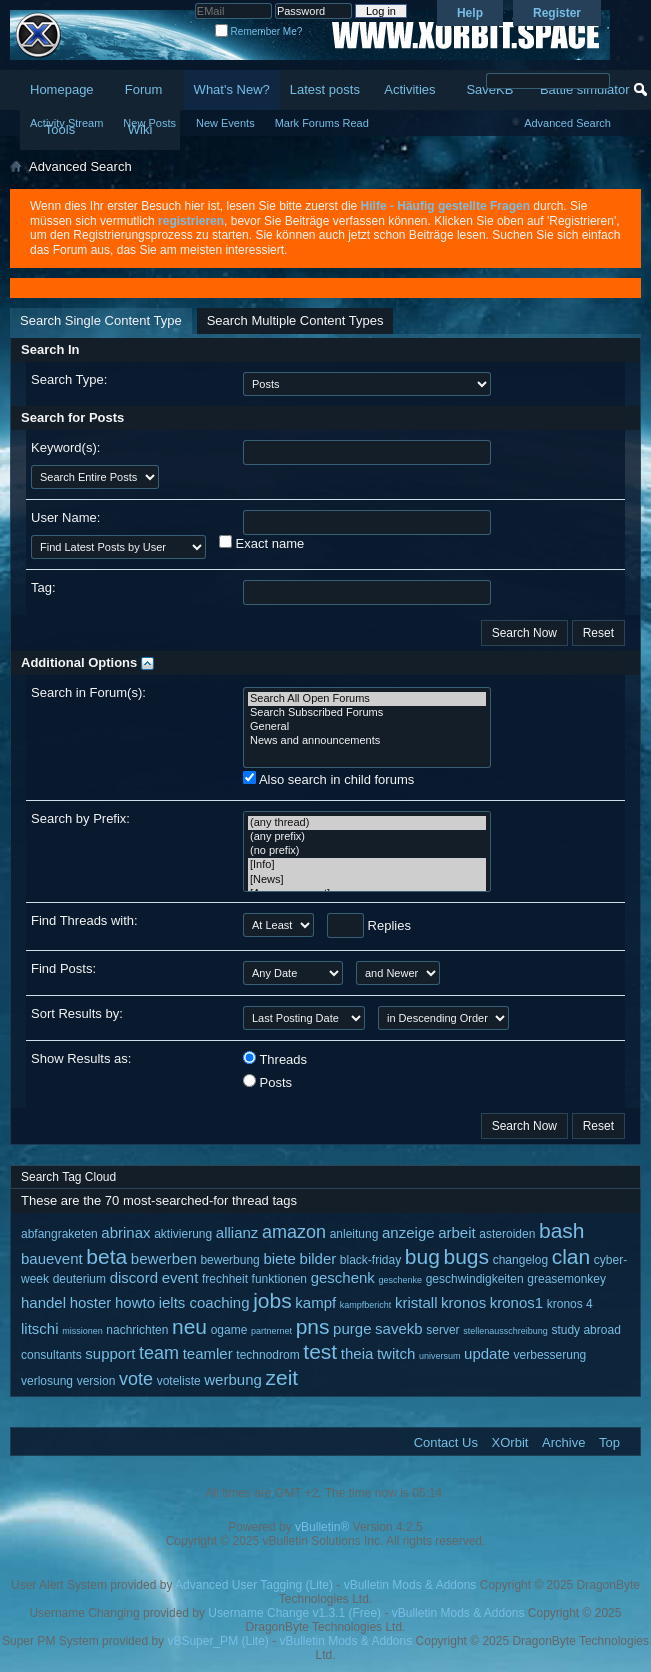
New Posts (149, 123)
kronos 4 (570, 1304)
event (180, 1277)
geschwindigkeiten (475, 1279)
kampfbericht (366, 1305)
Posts (267, 1082)
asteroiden (507, 1234)
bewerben (164, 1258)
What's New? (232, 89)
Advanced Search (567, 123)
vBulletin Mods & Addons (410, 1585)
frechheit (225, 1279)
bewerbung (229, 1260)
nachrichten (137, 1330)
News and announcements (367, 741)
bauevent (52, 1258)
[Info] (367, 865)
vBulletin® (322, 1527)
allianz (237, 1232)
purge (352, 1328)
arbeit (457, 1232)
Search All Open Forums (367, 699)
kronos (463, 1302)
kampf (315, 1302)
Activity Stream (66, 123)
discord (134, 1277)
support (110, 1353)
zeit (281, 1377)
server (442, 1330)
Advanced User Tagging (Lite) (254, 1585)
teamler (208, 1353)
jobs (272, 1300)
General (367, 727)
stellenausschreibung (505, 1331)
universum (440, 1356)
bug (422, 1256)
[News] (367, 880)
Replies (369, 925)
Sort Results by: (77, 1013)
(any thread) (367, 823)
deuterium (79, 1279)
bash (562, 1230)
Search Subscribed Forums (367, 713)
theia (357, 1353)
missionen (82, 1331)
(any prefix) (367, 837)
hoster (91, 1302)
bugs (467, 1256)
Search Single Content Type (101, 320)
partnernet (271, 1331)
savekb (399, 1328)
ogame (229, 1330)
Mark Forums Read (322, 123)
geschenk (343, 1277)
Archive (563, 1442)
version (96, 1381)
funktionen (279, 1279)
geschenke (400, 1280)
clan (571, 1256)
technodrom (267, 1355)
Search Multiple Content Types (295, 320)
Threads (275, 1059)
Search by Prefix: (80, 818)
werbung (233, 1379)
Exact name (261, 543)
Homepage (62, 89)
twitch (396, 1353)
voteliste (179, 1381)
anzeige (408, 1232)
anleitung (354, 1234)
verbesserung (550, 1355)
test (320, 1351)
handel (43, 1302)
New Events (225, 123)
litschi (40, 1328)
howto (135, 1302)
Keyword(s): (65, 447)
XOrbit (510, 1442)
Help (470, 13)
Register (557, 13)
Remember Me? (258, 31)
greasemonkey (566, 1279)
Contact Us (446, 1442)
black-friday (370, 1260)
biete (279, 1258)
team (159, 1353)
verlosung (47, 1381)
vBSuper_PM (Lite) (217, 1641)
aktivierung (183, 1234)
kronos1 (516, 1302)
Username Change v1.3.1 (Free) (294, 1613)
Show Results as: (81, 1058)
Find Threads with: (84, 920)
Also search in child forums (328, 779)
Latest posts (325, 89)
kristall (416, 1302)
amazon (294, 1232)
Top (609, 1442)
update (487, 1353)
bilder (318, 1258)
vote (136, 1379)
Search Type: (69, 379)
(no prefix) (367, 851)
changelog (520, 1260)
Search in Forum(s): (88, 692)
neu (189, 1326)
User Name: (65, 517)
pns (313, 1326)
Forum (144, 89)
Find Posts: (63, 968)
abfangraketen (59, 1234)
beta (106, 1256)
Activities (409, 89)
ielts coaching (204, 1302)
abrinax (125, 1232)
